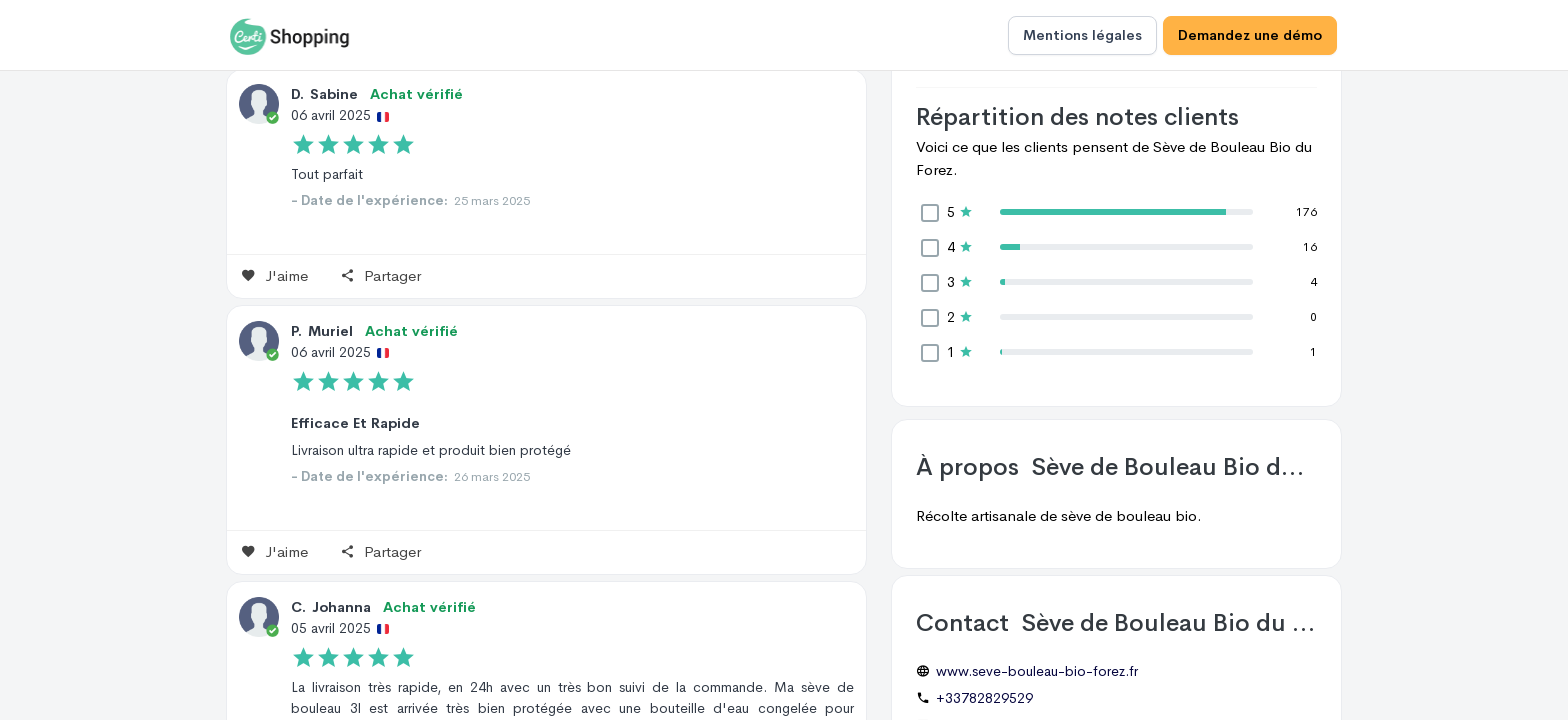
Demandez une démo (1250, 35)
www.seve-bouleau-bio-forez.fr (1037, 671)
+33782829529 (984, 698)
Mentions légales (1082, 35)
